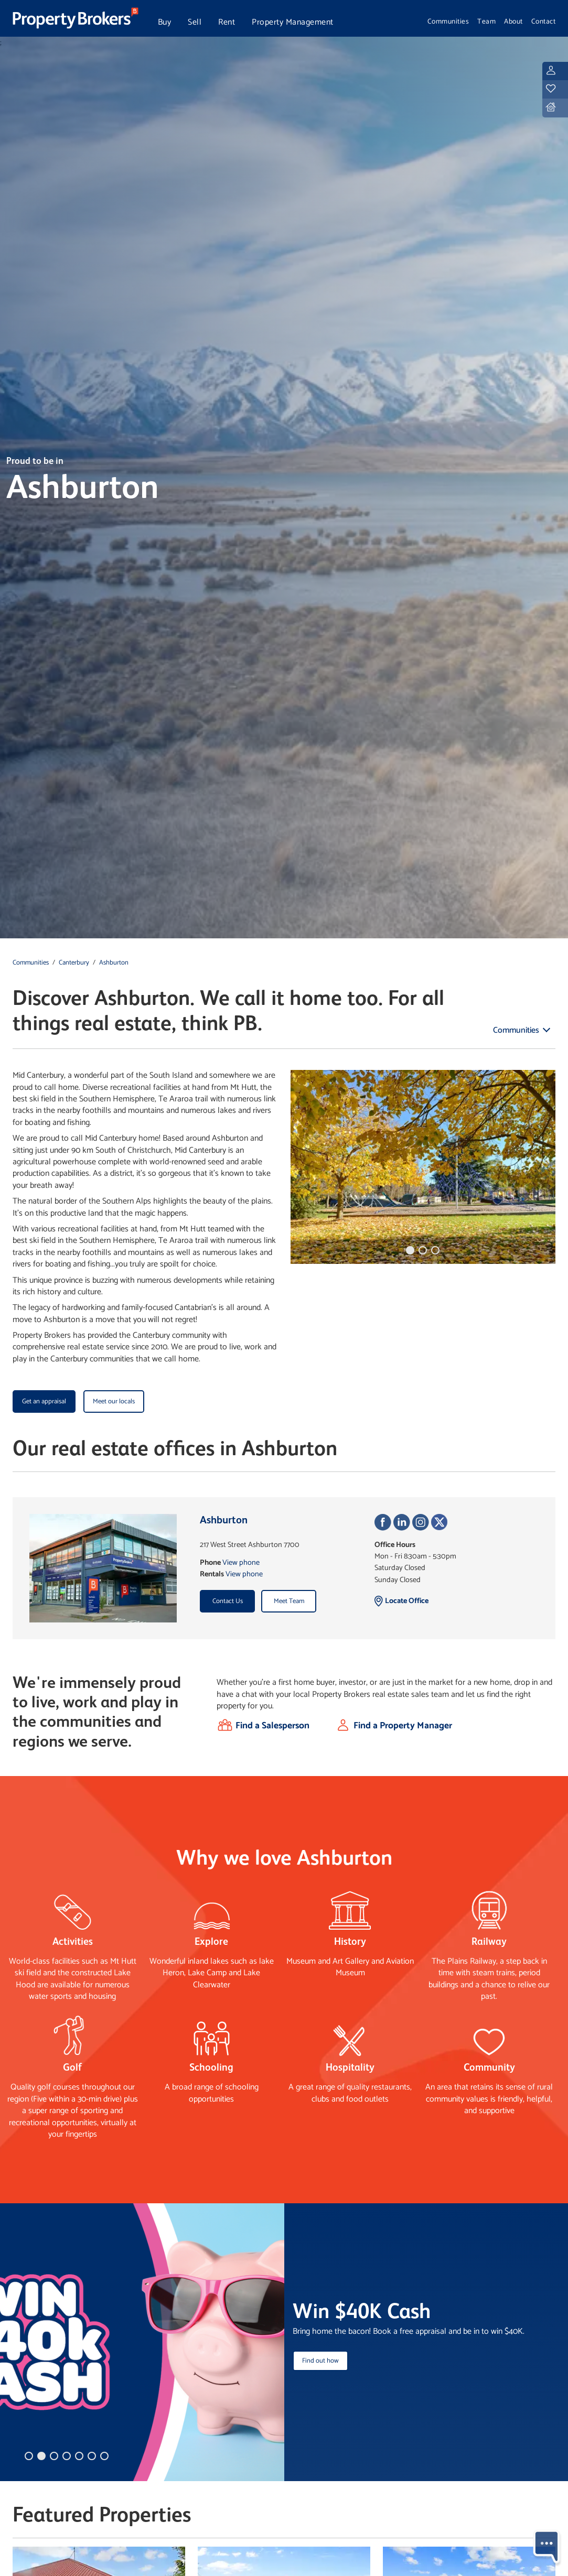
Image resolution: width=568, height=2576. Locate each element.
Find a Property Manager (402, 1726)
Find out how (320, 2360)
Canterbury (74, 962)
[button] (410, 1250)
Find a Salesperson (272, 1726)
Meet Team (289, 1601)
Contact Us (227, 1601)
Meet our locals (114, 1401)
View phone (241, 1562)
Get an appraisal (44, 1401)
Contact (543, 21)
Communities (448, 21)
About (513, 21)
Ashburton (113, 962)
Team (486, 21)
